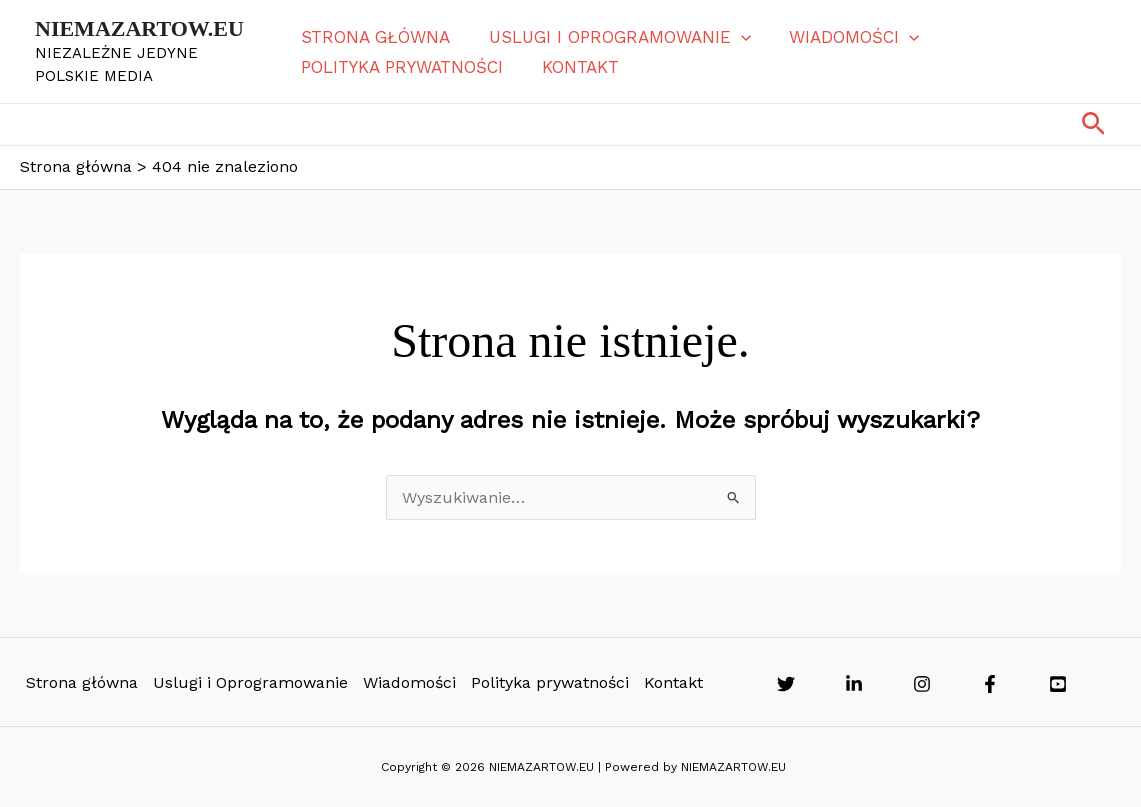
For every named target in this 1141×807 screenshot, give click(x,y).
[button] (738, 37)
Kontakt (577, 67)
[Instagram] (922, 684)
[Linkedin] (854, 684)
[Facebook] (990, 684)
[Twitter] (786, 684)
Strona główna (377, 37)
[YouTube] (1058, 684)
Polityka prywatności (404, 67)
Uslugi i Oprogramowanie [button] (617, 37)
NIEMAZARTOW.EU (139, 28)
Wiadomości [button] (847, 37)
